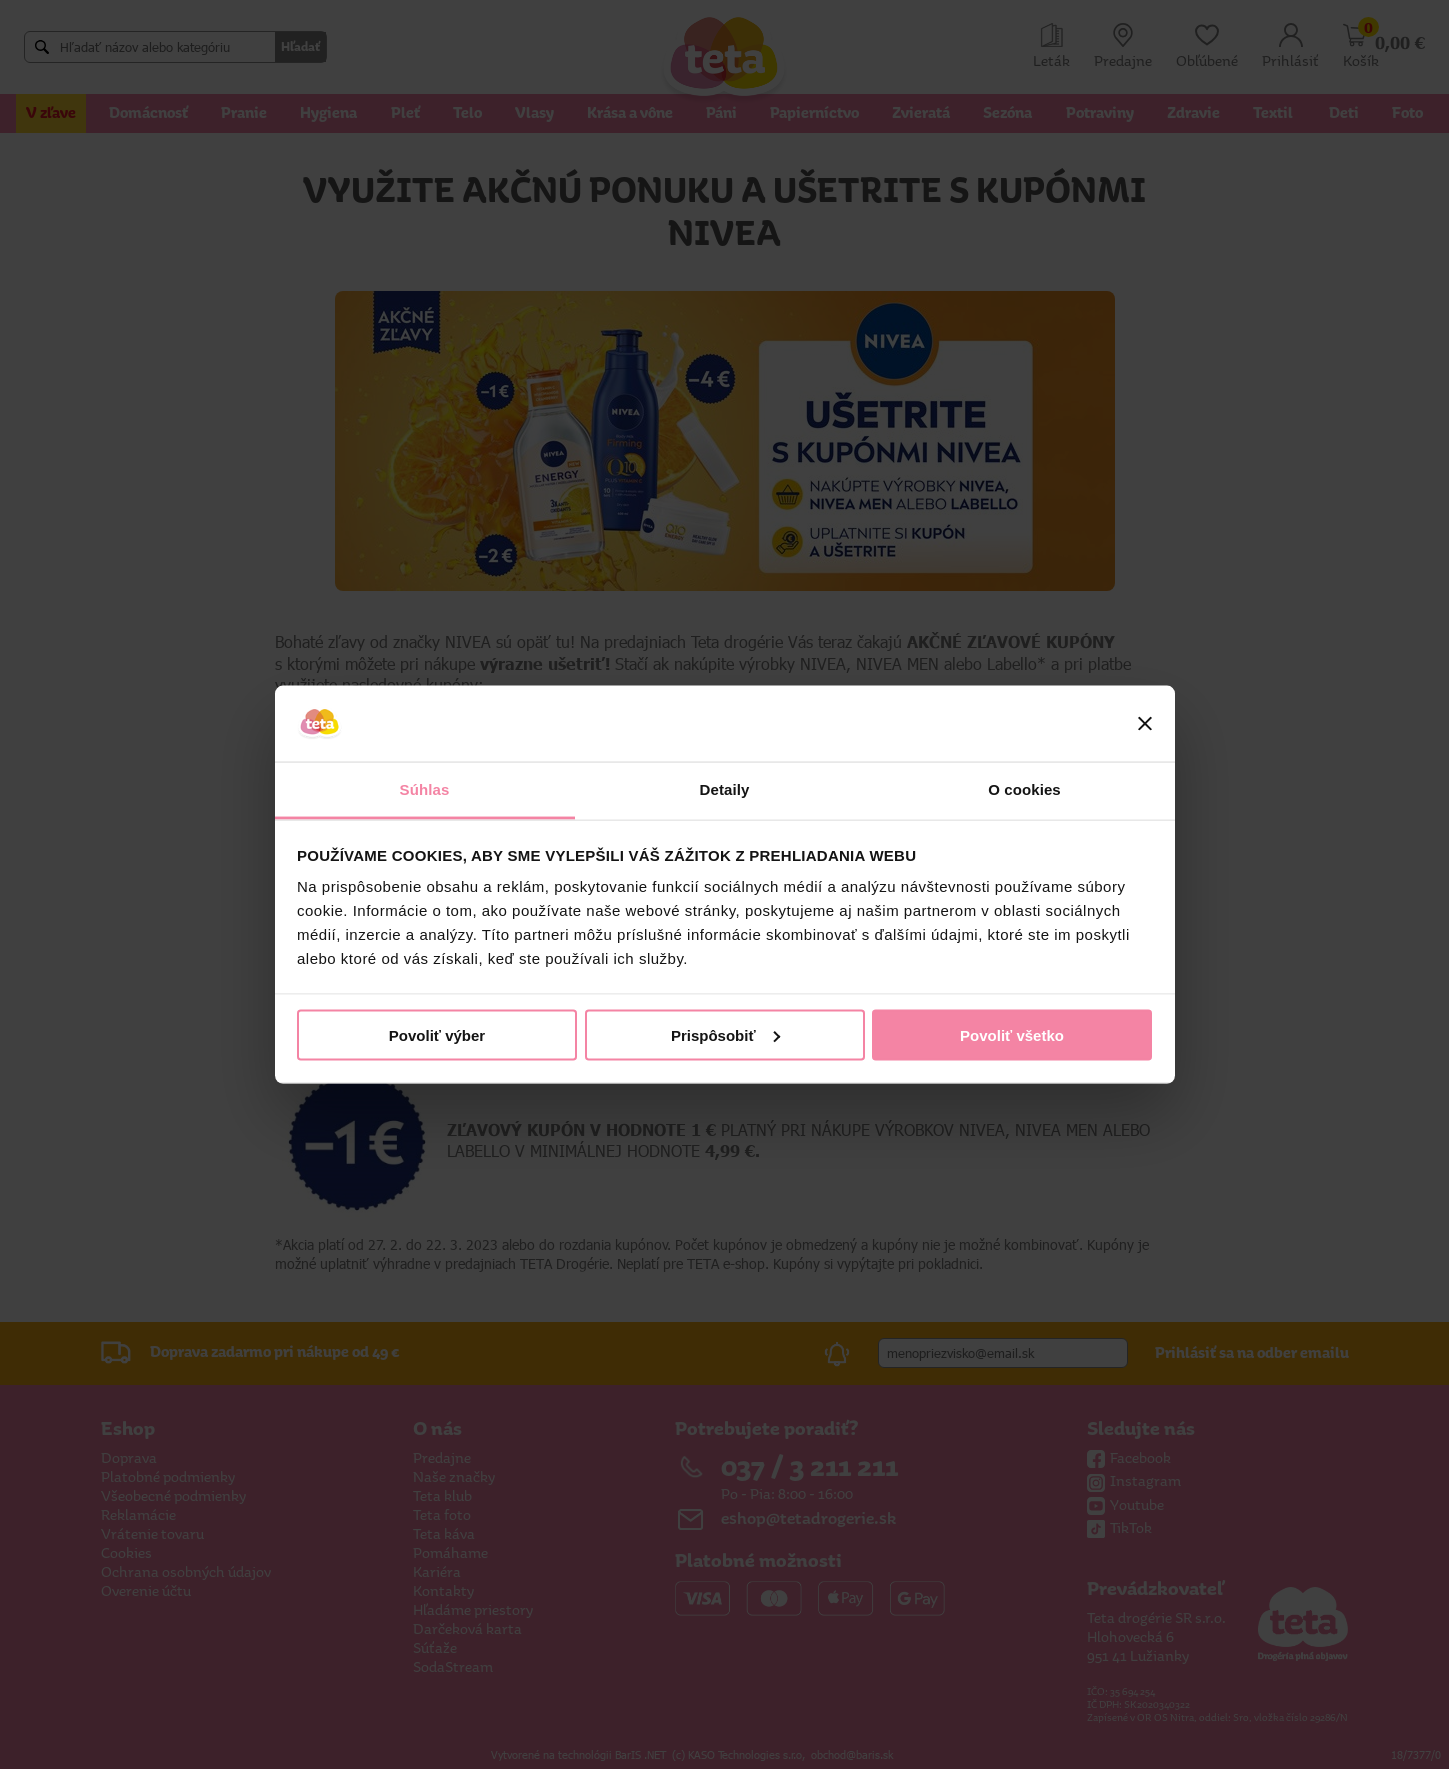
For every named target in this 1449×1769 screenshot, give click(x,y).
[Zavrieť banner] (1145, 724)
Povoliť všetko (1012, 1034)
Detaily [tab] (725, 789)
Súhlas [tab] (425, 789)
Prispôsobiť (725, 1034)
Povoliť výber (437, 1034)
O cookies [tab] (1024, 789)
